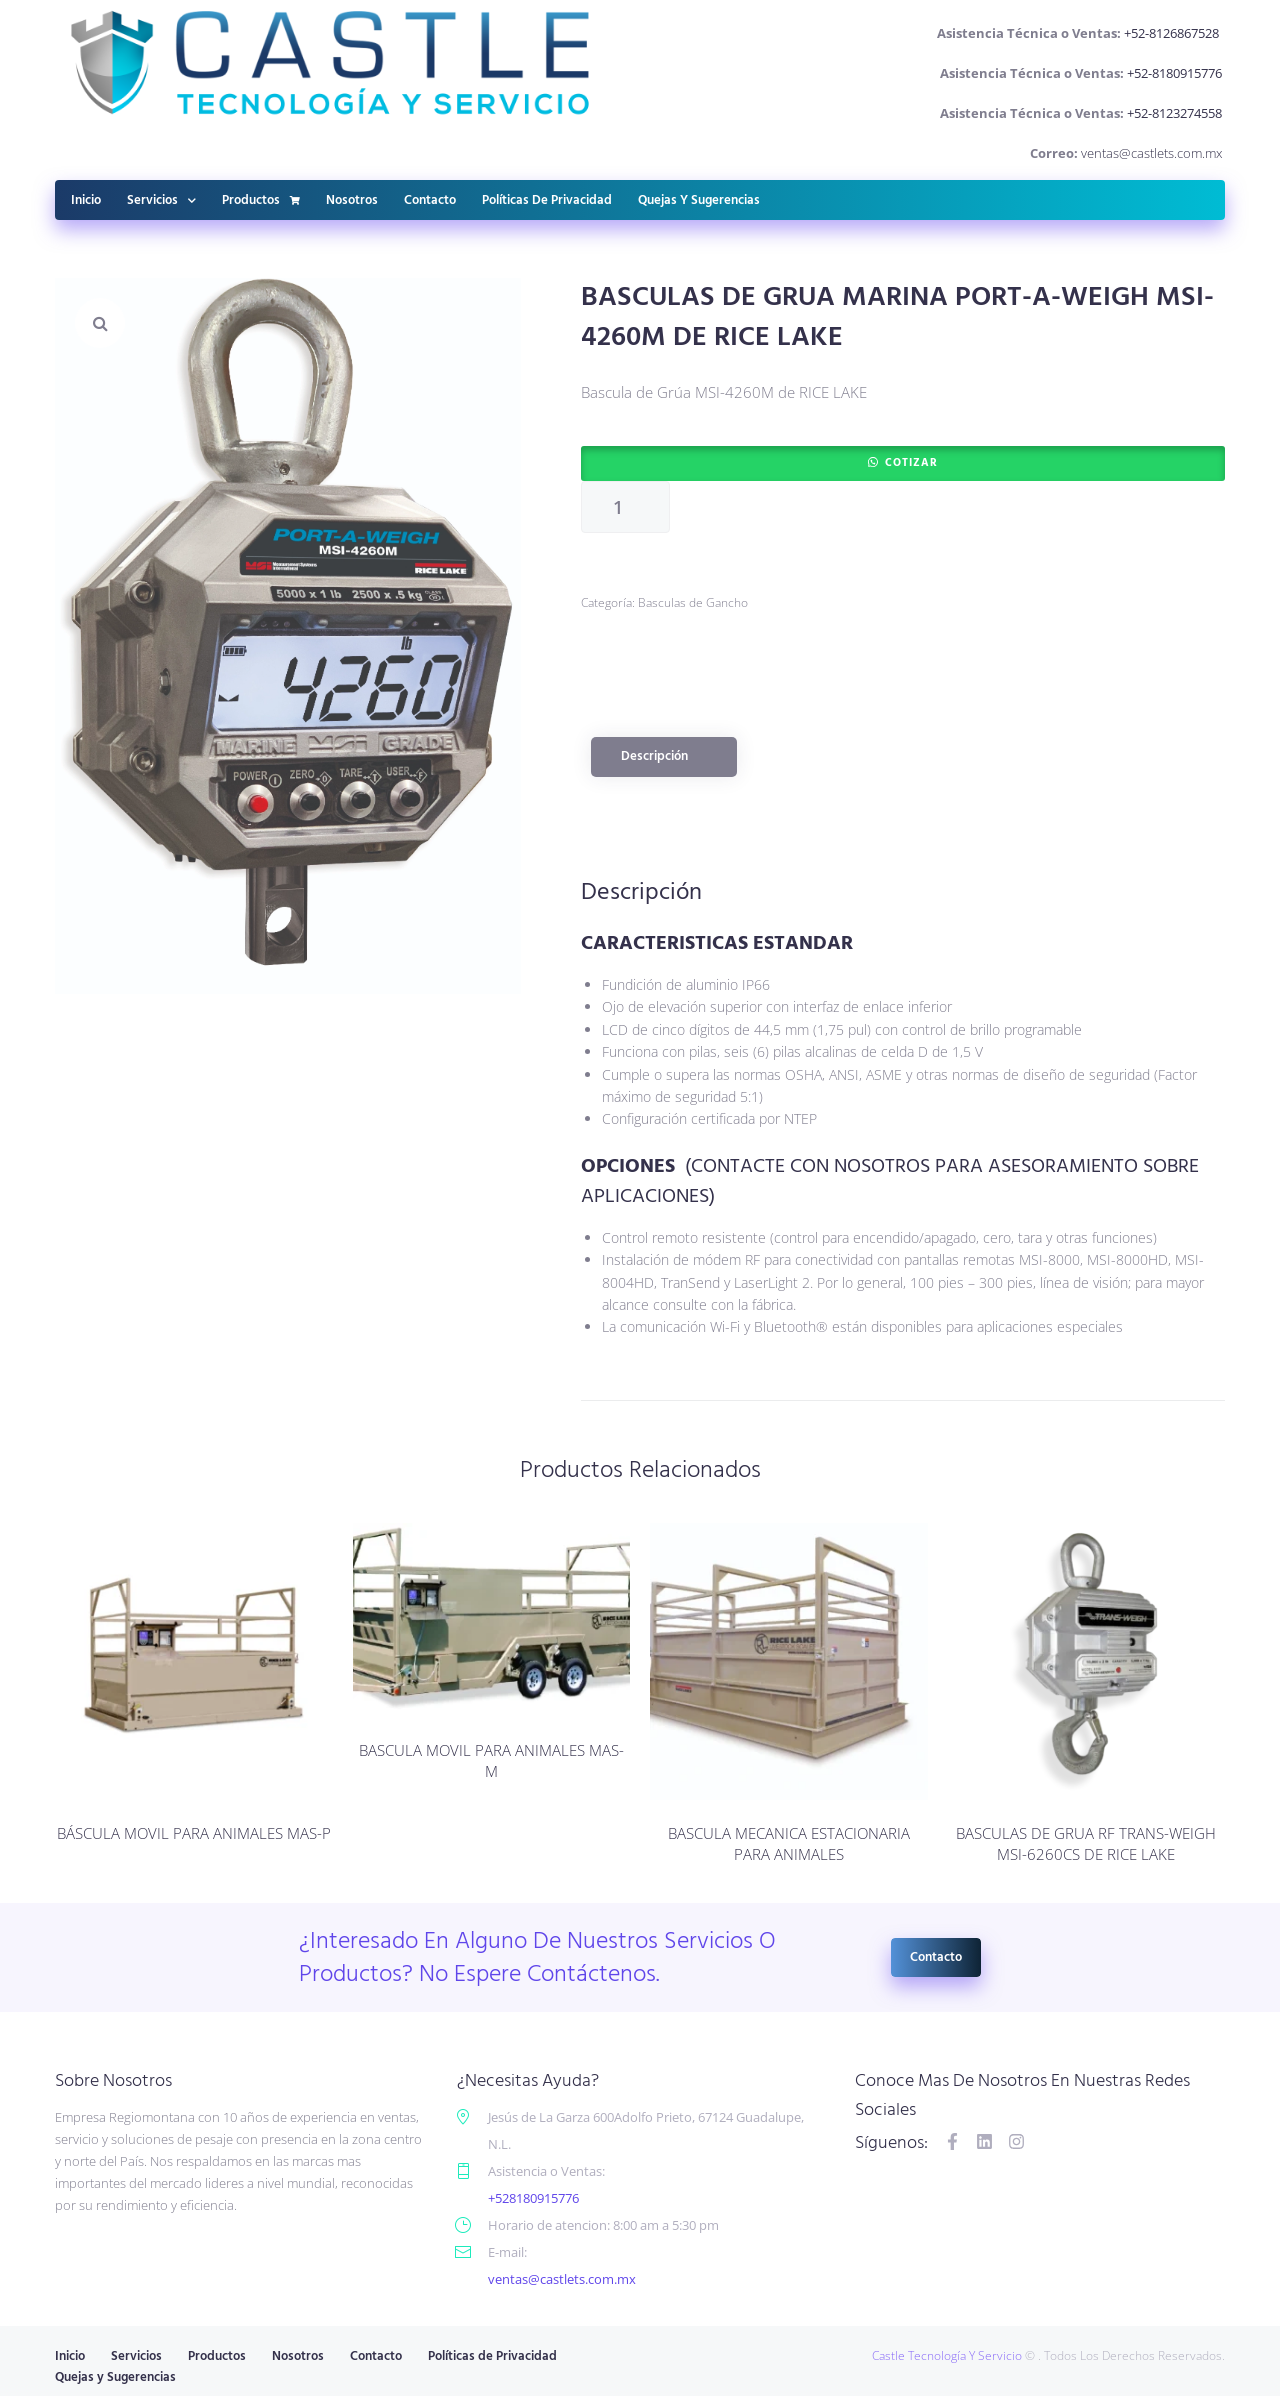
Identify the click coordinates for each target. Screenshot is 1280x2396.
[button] (100, 323)
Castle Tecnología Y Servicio (947, 2355)
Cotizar (911, 463)
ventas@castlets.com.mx (1151, 153)
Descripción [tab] (654, 756)
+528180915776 (533, 2198)
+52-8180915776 (1174, 73)
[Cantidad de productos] (625, 507)
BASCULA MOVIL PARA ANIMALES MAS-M (491, 1760)
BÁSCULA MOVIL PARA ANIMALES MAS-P (194, 1833)
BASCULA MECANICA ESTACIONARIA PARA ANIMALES (789, 1843)
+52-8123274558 (1174, 113)
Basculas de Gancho (693, 602)
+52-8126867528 (1173, 33)
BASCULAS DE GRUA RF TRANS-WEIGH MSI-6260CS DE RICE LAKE (1086, 1843)
